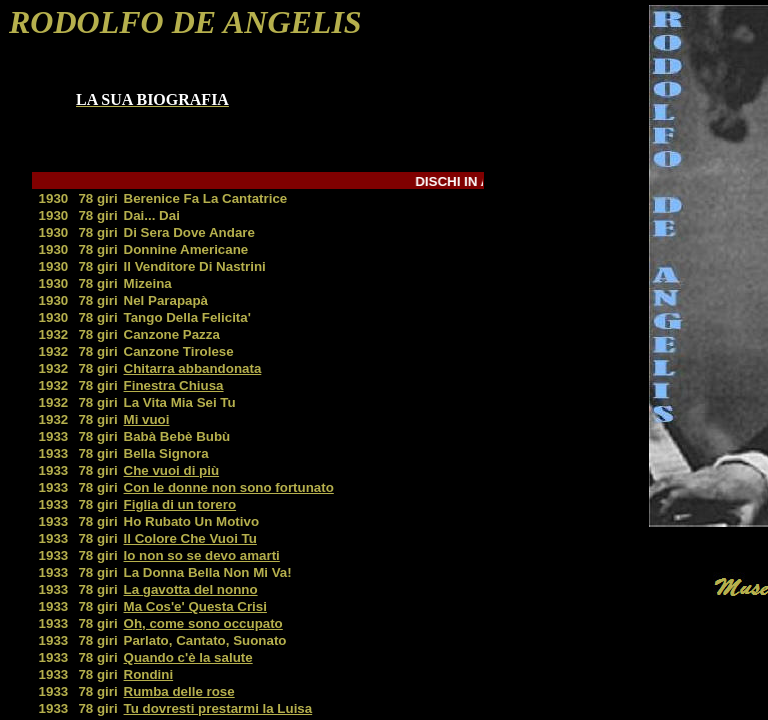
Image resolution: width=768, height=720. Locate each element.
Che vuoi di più (172, 470)
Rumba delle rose (179, 691)
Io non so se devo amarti (202, 555)
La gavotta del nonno (191, 589)
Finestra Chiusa (174, 385)
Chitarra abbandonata (193, 368)
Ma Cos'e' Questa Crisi (195, 606)
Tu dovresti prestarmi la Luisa (218, 708)
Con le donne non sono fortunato (229, 487)
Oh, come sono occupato (203, 623)
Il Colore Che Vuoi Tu (190, 538)
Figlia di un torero (180, 504)
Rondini (149, 674)
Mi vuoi (147, 419)
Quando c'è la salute (188, 657)
